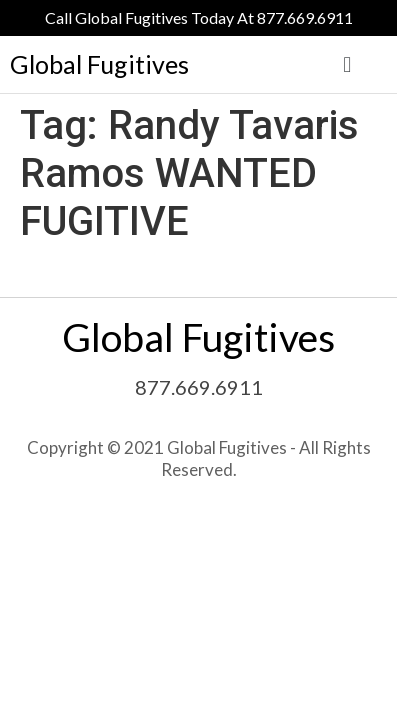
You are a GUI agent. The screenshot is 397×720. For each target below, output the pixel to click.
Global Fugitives (99, 64)
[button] (347, 64)
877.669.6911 (199, 387)
